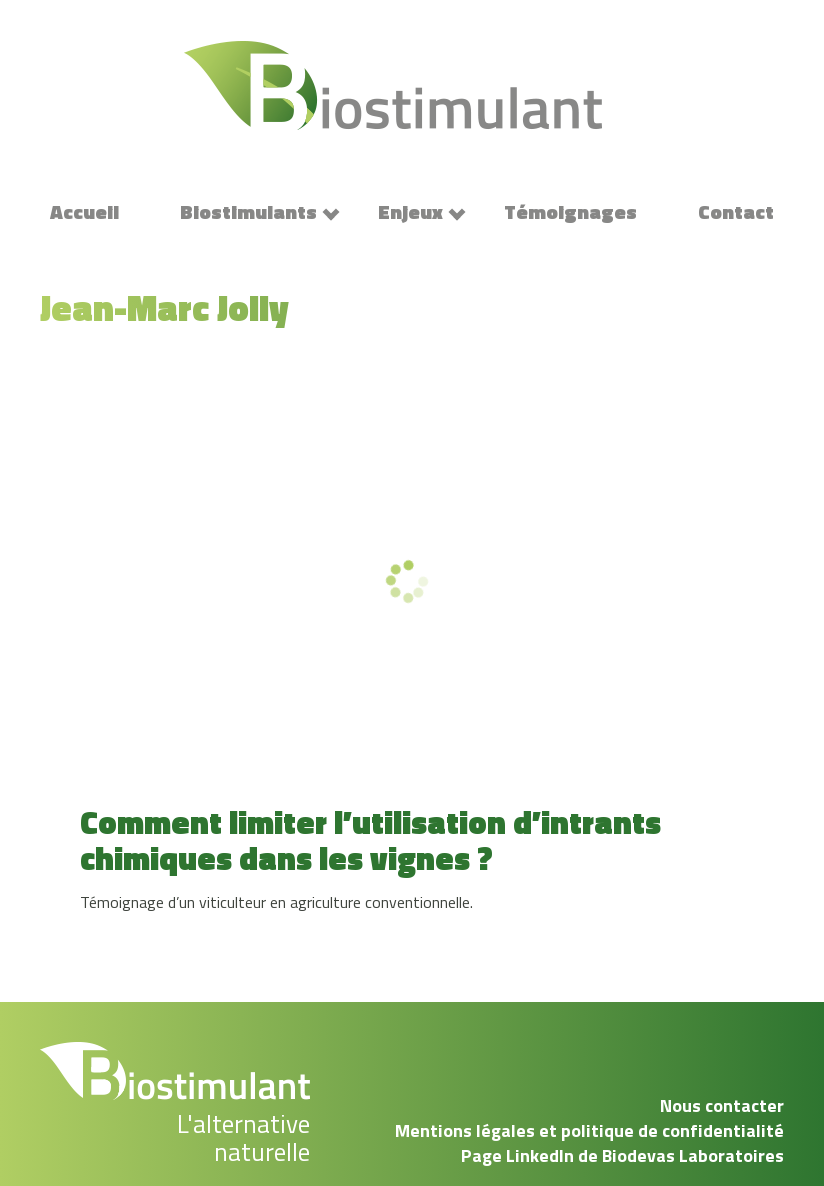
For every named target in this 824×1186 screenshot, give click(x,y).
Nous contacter (722, 1105)
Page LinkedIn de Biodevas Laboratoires (622, 1155)
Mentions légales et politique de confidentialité (589, 1130)
